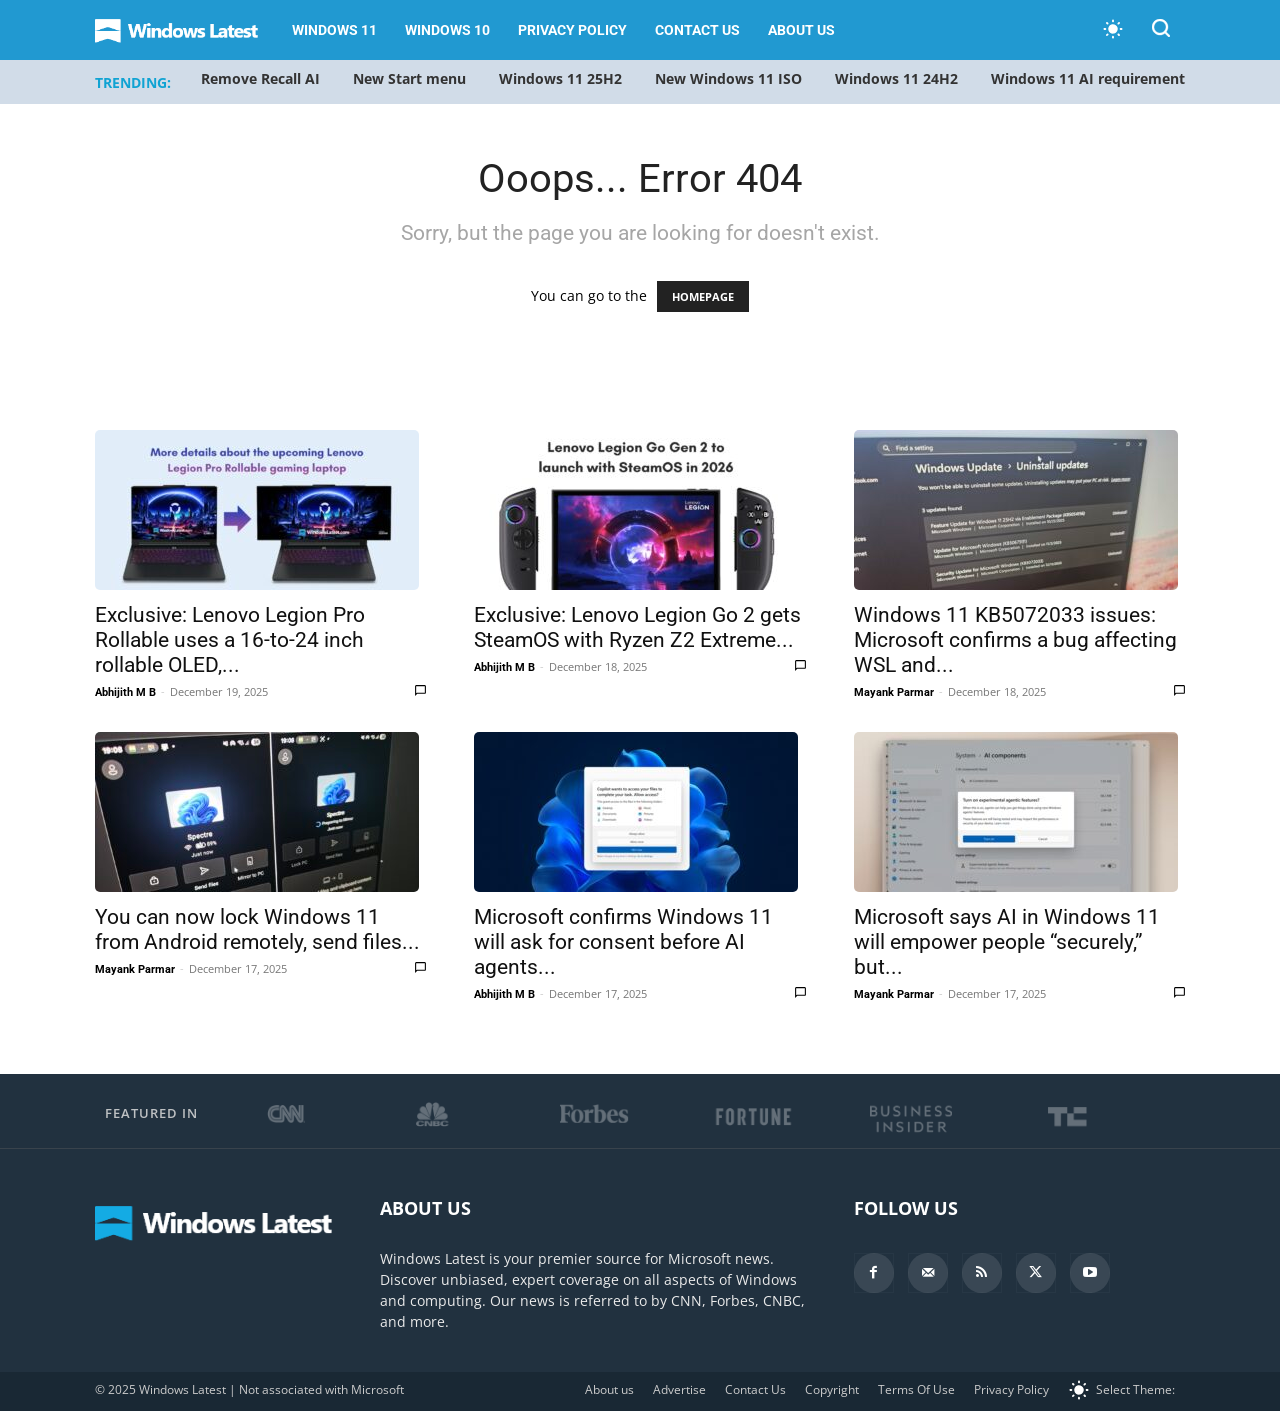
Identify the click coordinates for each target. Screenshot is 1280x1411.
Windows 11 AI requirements (1091, 78)
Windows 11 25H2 (560, 78)
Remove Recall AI (260, 78)
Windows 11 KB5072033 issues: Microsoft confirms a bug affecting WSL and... (1015, 640)
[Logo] (186, 30)
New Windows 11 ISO (728, 78)
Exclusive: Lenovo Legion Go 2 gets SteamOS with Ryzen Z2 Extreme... (637, 627)
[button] (1161, 31)
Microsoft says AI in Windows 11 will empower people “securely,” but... (1007, 942)
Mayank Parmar (894, 692)
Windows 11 (334, 30)
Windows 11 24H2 (896, 78)
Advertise (679, 1389)
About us (801, 30)
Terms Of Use (916, 1389)
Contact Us (697, 30)
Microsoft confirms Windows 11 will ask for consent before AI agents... (623, 942)
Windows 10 (447, 30)
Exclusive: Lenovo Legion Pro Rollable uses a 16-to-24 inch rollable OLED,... (230, 640)
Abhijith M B (125, 692)
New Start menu (409, 78)
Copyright (832, 1389)
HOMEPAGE (703, 296)
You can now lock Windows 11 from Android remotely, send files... (257, 929)
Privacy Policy (572, 30)
